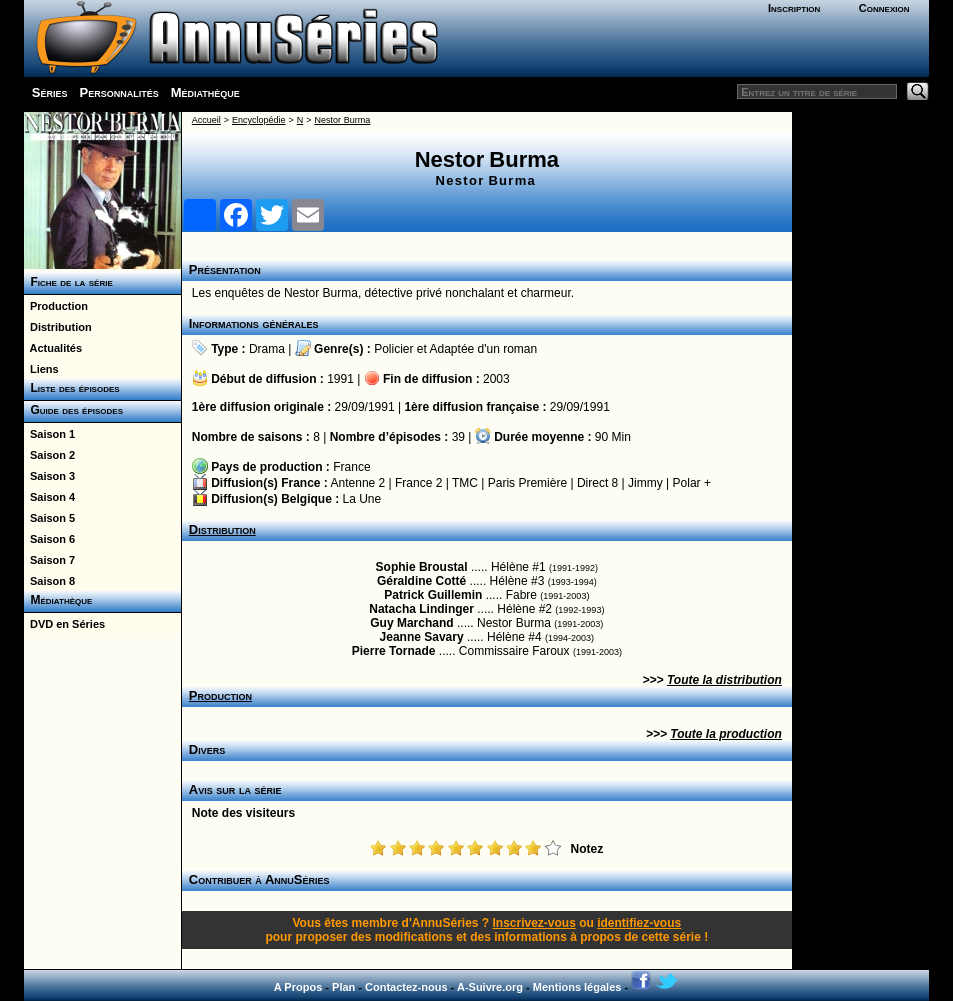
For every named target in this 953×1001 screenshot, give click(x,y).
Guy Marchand (411, 623)
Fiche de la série (68, 282)
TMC (465, 483)
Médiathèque (205, 92)
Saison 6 (49, 539)
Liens (41, 369)
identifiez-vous (639, 923)
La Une (362, 499)
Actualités (53, 348)
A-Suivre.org (490, 987)
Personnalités (119, 92)
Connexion (884, 8)
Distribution (58, 327)
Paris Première (527, 483)
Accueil (206, 120)
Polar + (692, 483)
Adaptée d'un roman (484, 349)
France (351, 467)
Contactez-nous (406, 987)
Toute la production (726, 734)
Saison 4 (49, 497)
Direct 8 (597, 483)
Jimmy (645, 483)
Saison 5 (49, 518)
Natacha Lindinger (421, 609)
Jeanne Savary (422, 637)
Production (56, 306)
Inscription (794, 8)
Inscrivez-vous (533, 923)
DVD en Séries (64, 624)
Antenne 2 (358, 483)
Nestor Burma (342, 120)
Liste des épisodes (72, 388)
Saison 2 (49, 455)
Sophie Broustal (422, 567)
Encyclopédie (259, 120)
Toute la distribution (724, 680)
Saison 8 (49, 581)
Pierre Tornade (394, 651)
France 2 (418, 483)
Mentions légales (577, 987)
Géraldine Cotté (421, 581)
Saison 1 (49, 434)
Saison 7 (49, 560)
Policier (393, 349)
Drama (267, 349)
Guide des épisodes (73, 410)
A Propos (298, 987)
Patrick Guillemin (433, 595)
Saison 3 (49, 476)
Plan (343, 987)
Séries (50, 92)
